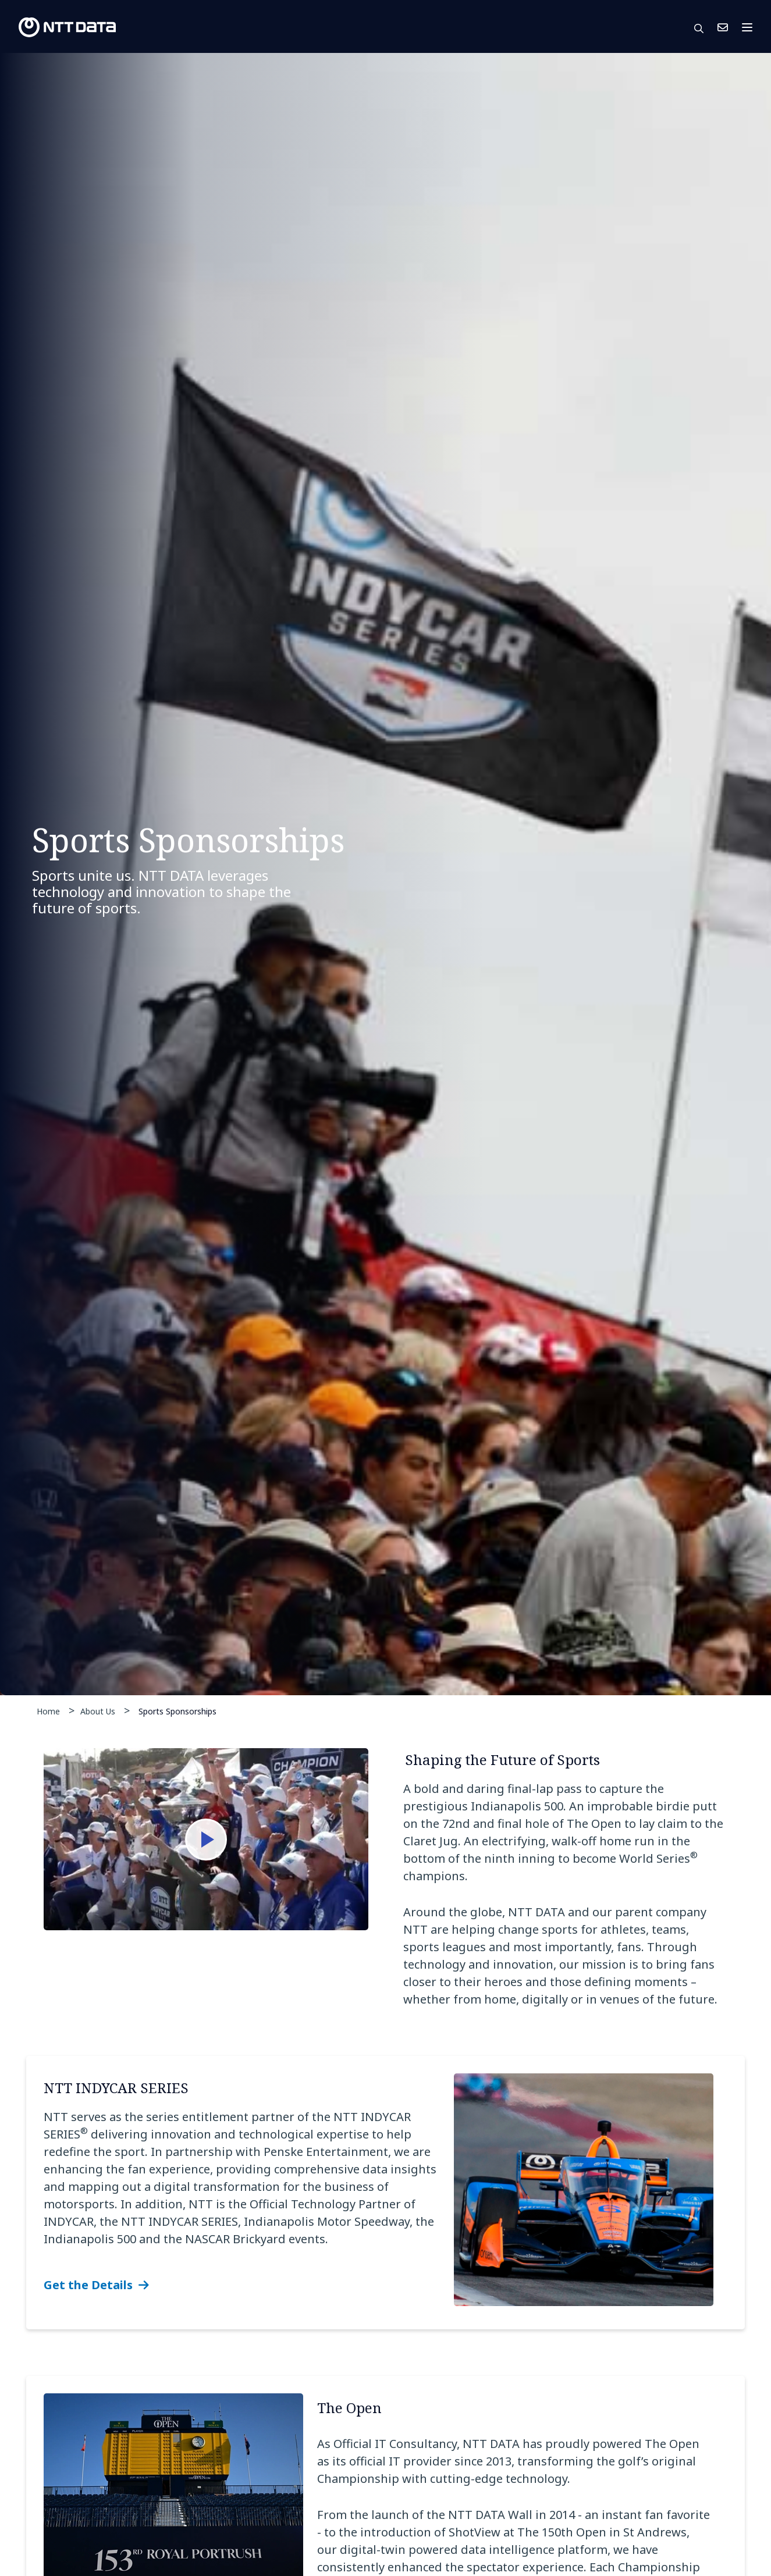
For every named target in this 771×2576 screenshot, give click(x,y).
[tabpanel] (385, 874)
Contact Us (722, 27)
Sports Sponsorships (177, 1711)
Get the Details (88, 2285)
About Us (97, 1711)
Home (48, 1711)
